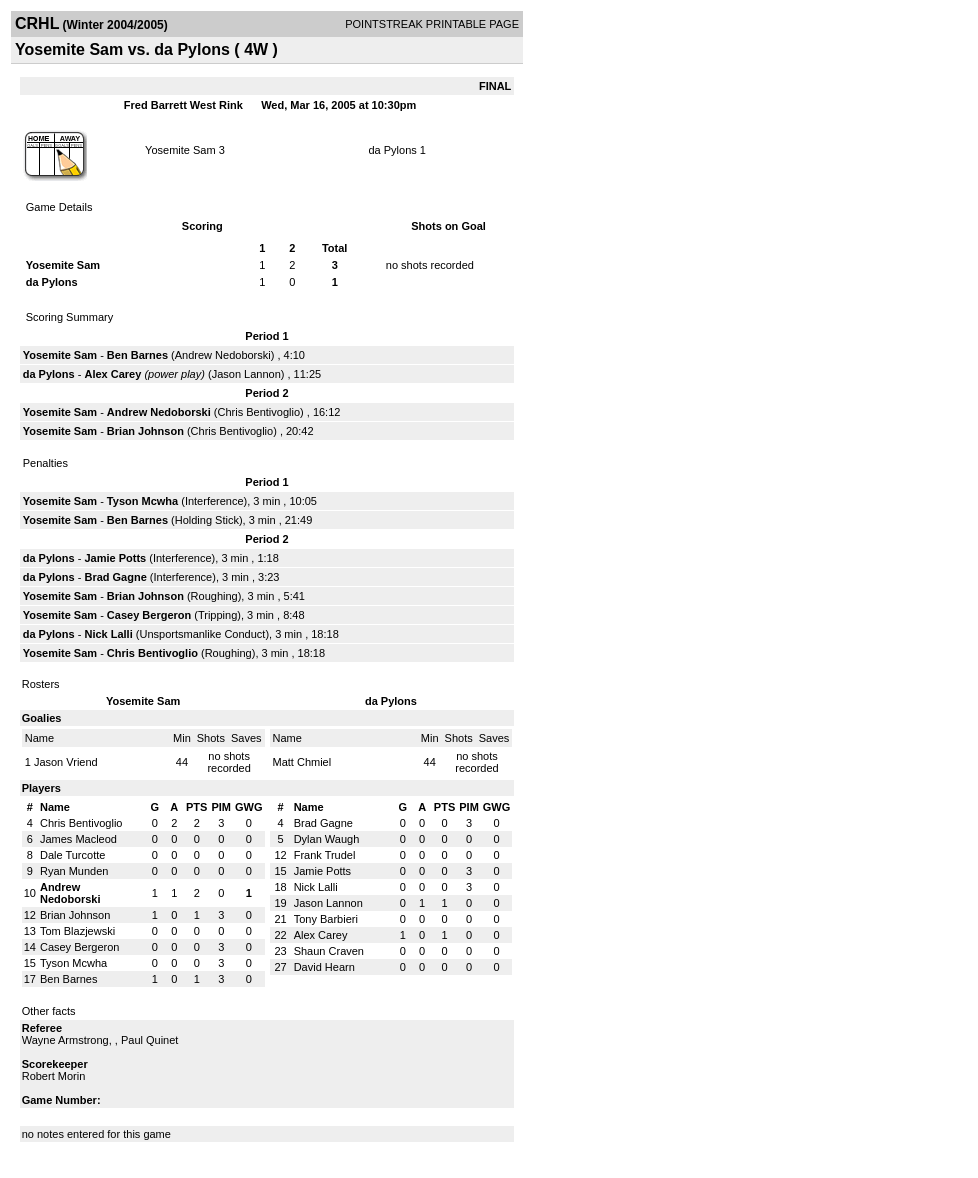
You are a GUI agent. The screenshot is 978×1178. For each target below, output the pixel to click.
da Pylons (392, 150)
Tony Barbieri (326, 919)
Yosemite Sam (180, 150)
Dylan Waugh (327, 839)
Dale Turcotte (72, 855)
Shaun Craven (329, 951)
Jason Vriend (66, 762)
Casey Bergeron (149, 615)
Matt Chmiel (302, 762)
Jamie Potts (115, 558)
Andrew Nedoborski (223, 355)
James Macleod (78, 839)
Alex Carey (112, 374)
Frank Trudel (325, 855)
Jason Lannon (246, 374)
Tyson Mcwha (142, 501)
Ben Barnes (137, 355)
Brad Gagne (115, 577)
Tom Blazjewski (77, 931)
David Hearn (324, 967)
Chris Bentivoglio (259, 412)
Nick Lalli (108, 634)
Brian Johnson (145, 431)
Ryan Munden (74, 871)
